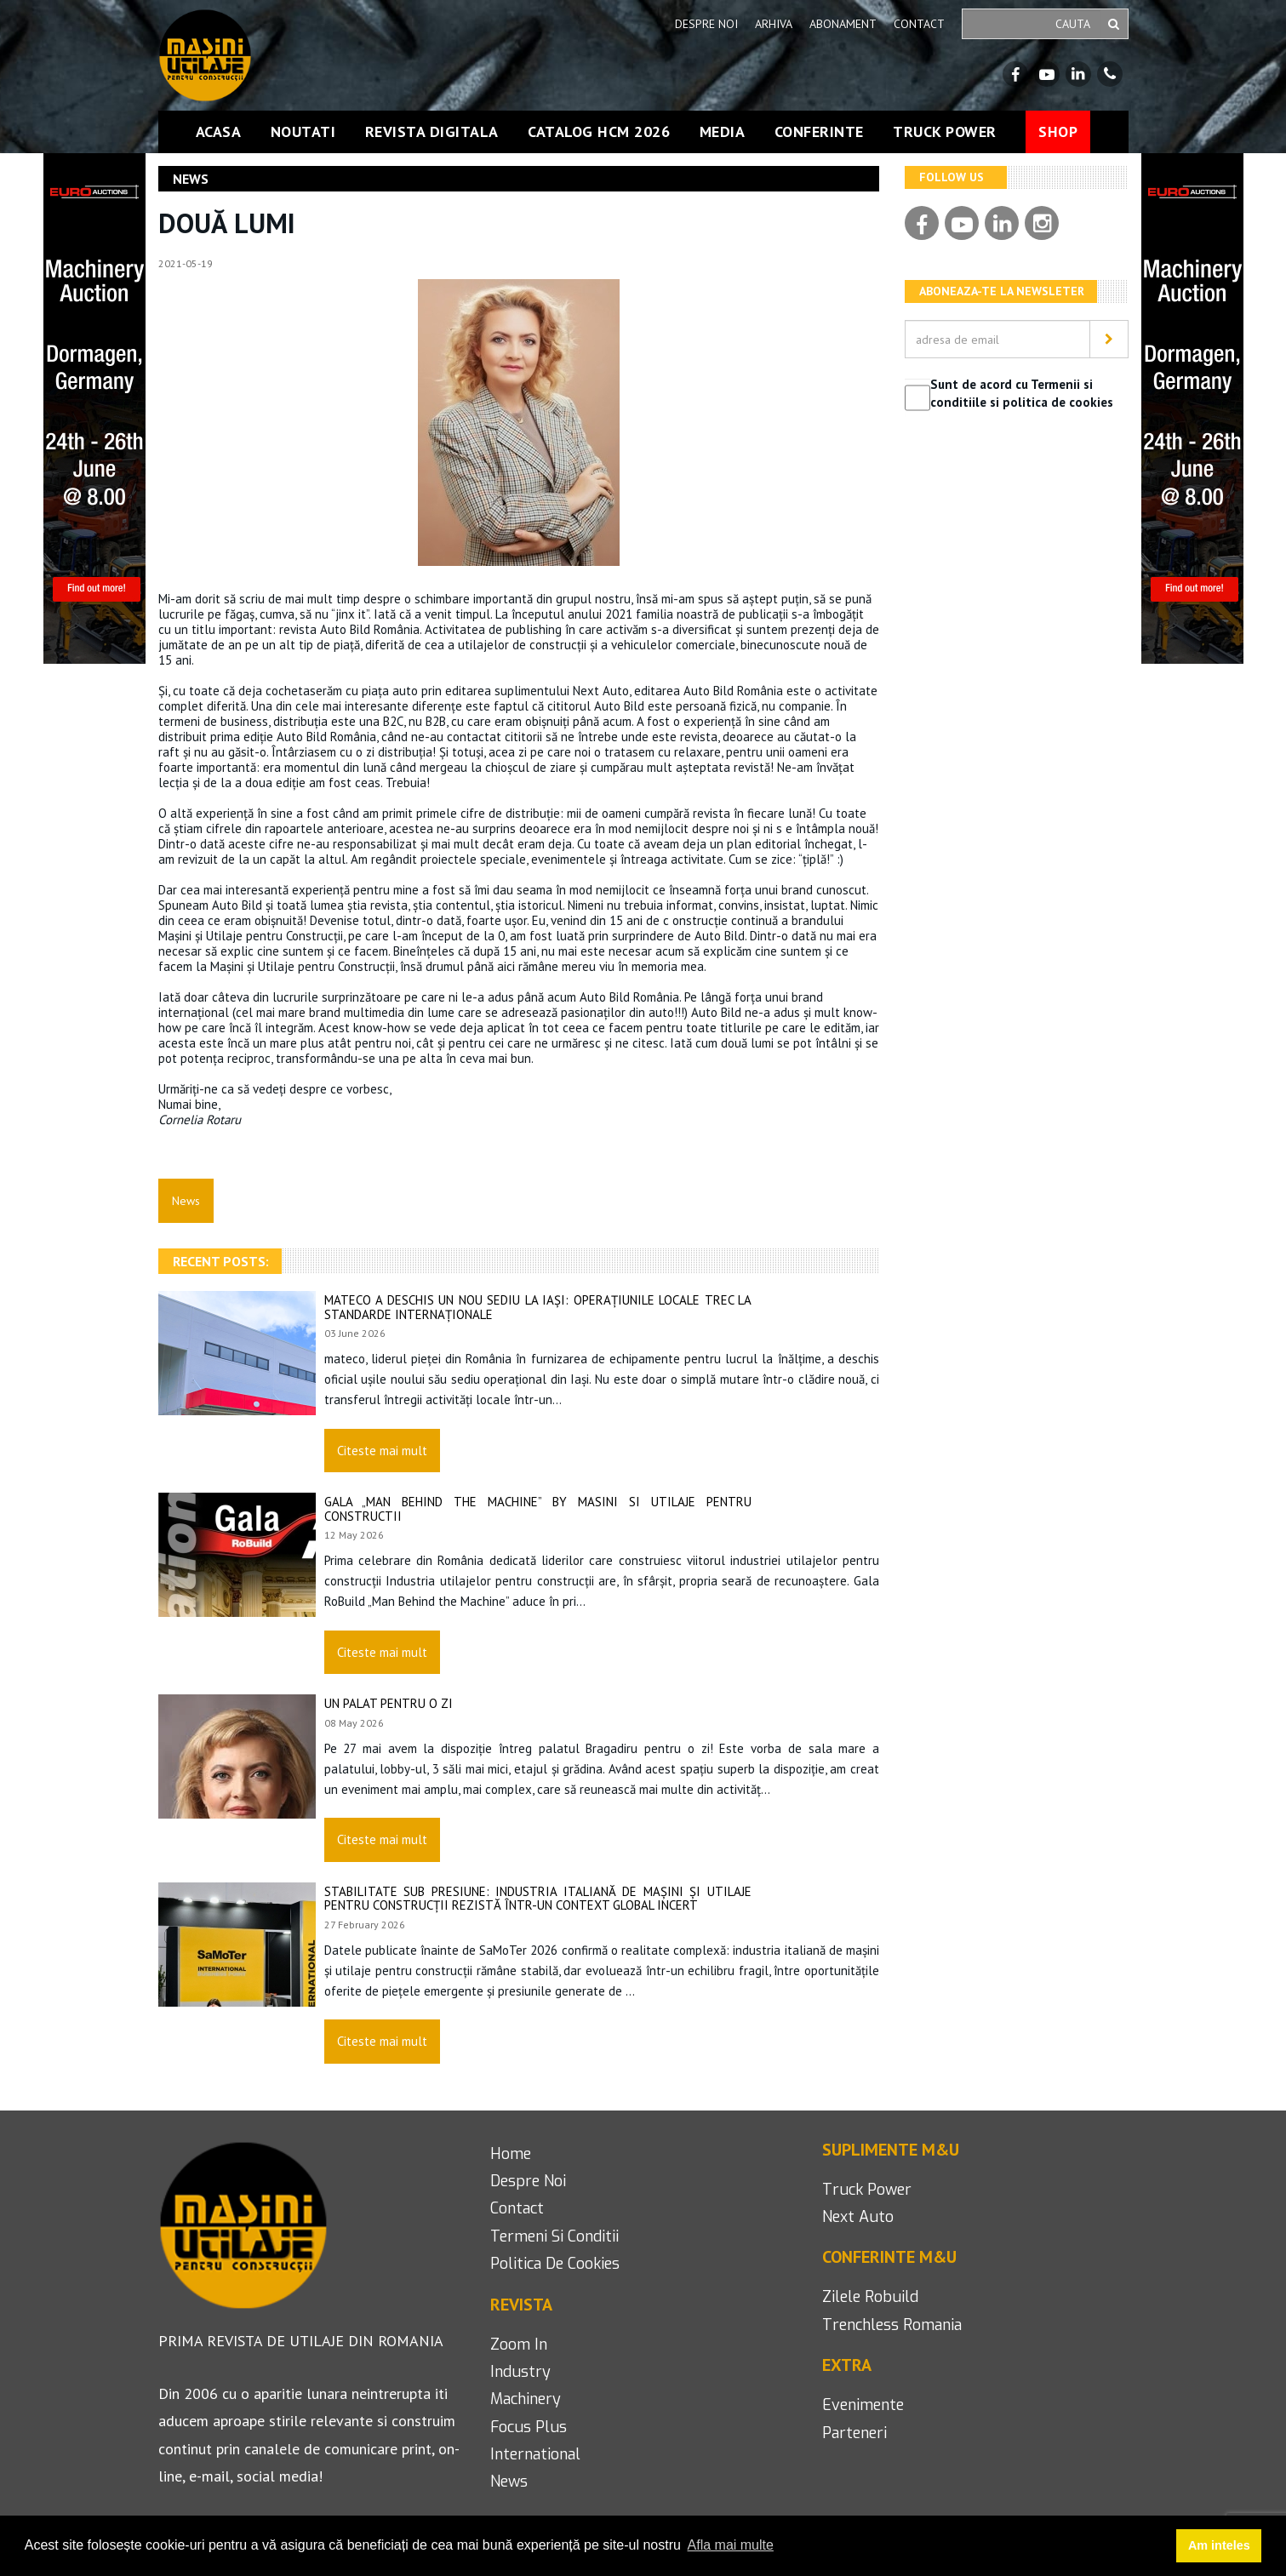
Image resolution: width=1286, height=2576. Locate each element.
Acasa (219, 131)
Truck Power (945, 131)
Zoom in (518, 2344)
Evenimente (863, 2405)
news (509, 2481)
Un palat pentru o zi (388, 1703)
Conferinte (819, 131)
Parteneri (854, 2433)
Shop (1057, 131)
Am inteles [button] (1219, 2545)
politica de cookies (555, 2263)
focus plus (528, 2427)
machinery (525, 2399)
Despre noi (706, 23)
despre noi (528, 2181)
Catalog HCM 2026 (599, 131)
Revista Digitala (432, 131)
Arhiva (773, 23)
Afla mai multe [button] (731, 2545)
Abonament (843, 23)
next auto (858, 2217)
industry (520, 2372)
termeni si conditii (554, 2236)
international (535, 2454)
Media (723, 131)
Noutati (303, 131)
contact (517, 2208)
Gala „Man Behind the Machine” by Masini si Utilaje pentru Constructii (538, 1509)
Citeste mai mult (382, 1450)
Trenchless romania (892, 2325)
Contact (919, 23)
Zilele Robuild (870, 2297)
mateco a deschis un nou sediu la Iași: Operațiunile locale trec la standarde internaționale (538, 1307)
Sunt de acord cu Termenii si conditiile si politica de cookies (1021, 393)
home (510, 2154)
